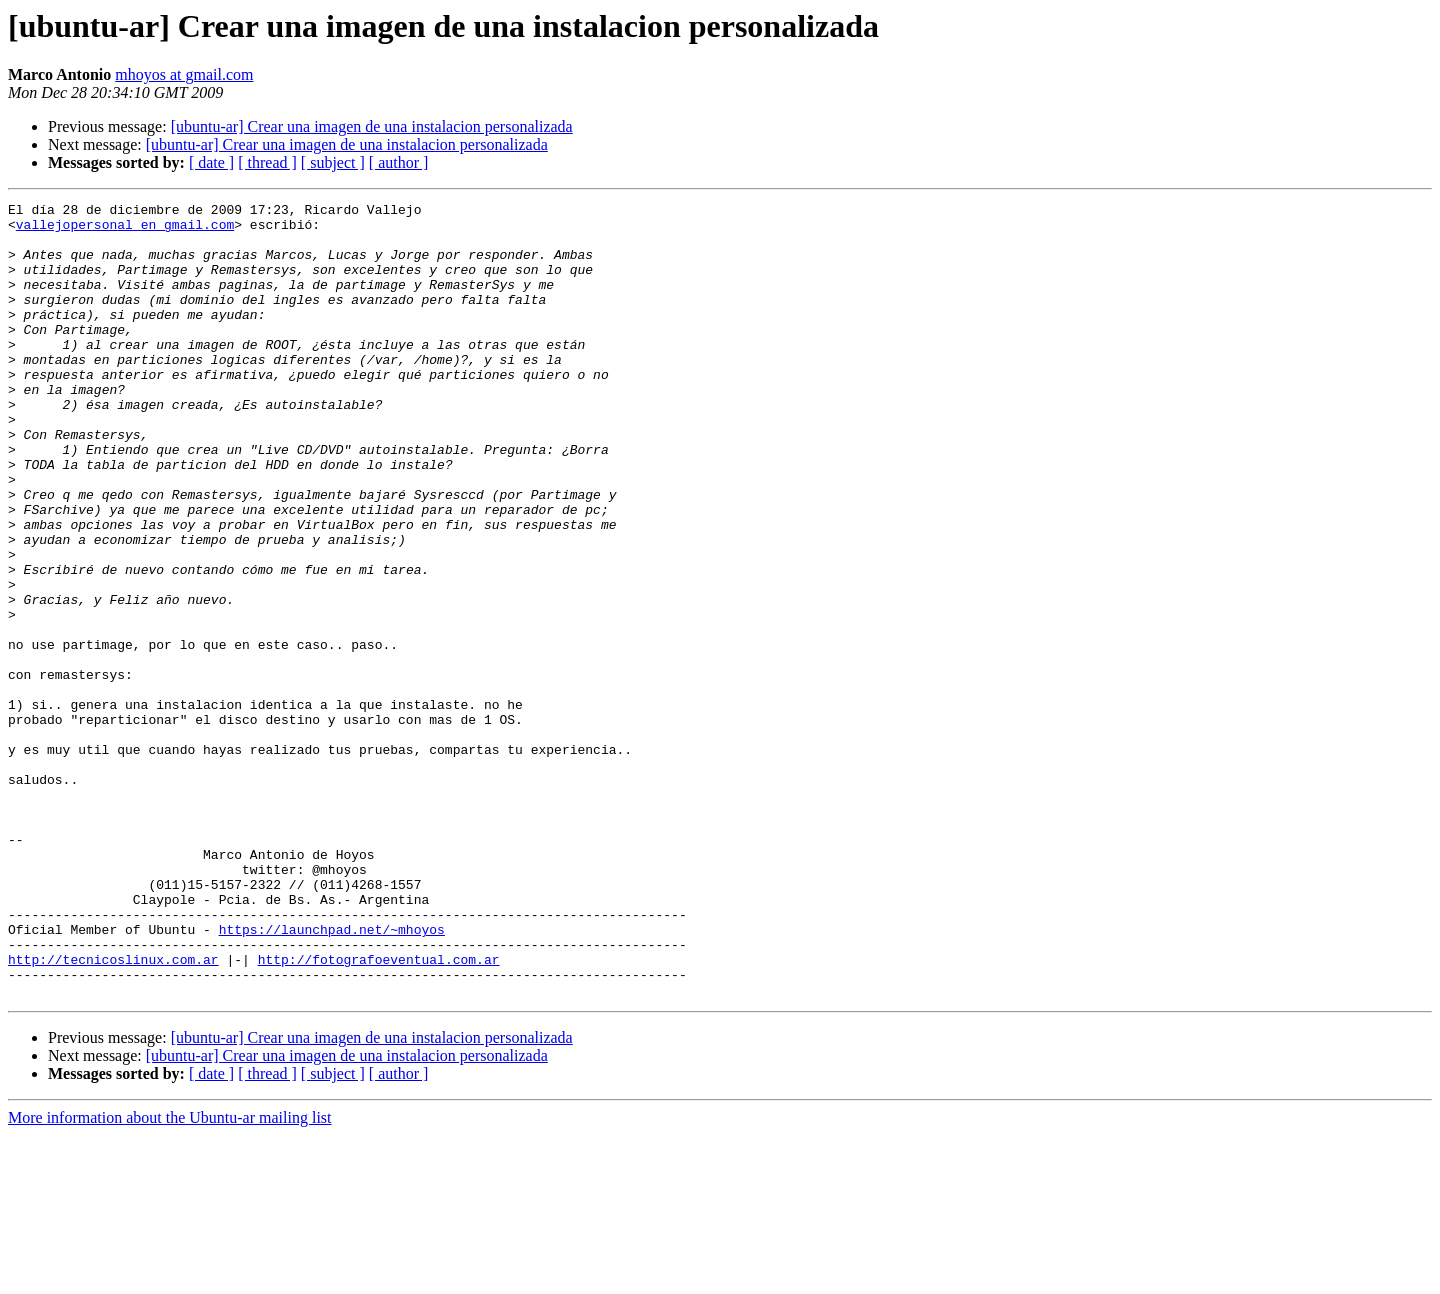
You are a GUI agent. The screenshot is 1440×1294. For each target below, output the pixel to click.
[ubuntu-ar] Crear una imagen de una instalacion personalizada (372, 126)
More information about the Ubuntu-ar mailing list (170, 1276)
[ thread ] (267, 162)
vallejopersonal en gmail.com (125, 230)
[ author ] (399, 162)
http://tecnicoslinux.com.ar (113, 1112)
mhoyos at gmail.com (184, 74)
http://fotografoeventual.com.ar (379, 1112)
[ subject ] (333, 162)
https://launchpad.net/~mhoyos (332, 1076)
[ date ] (211, 162)
